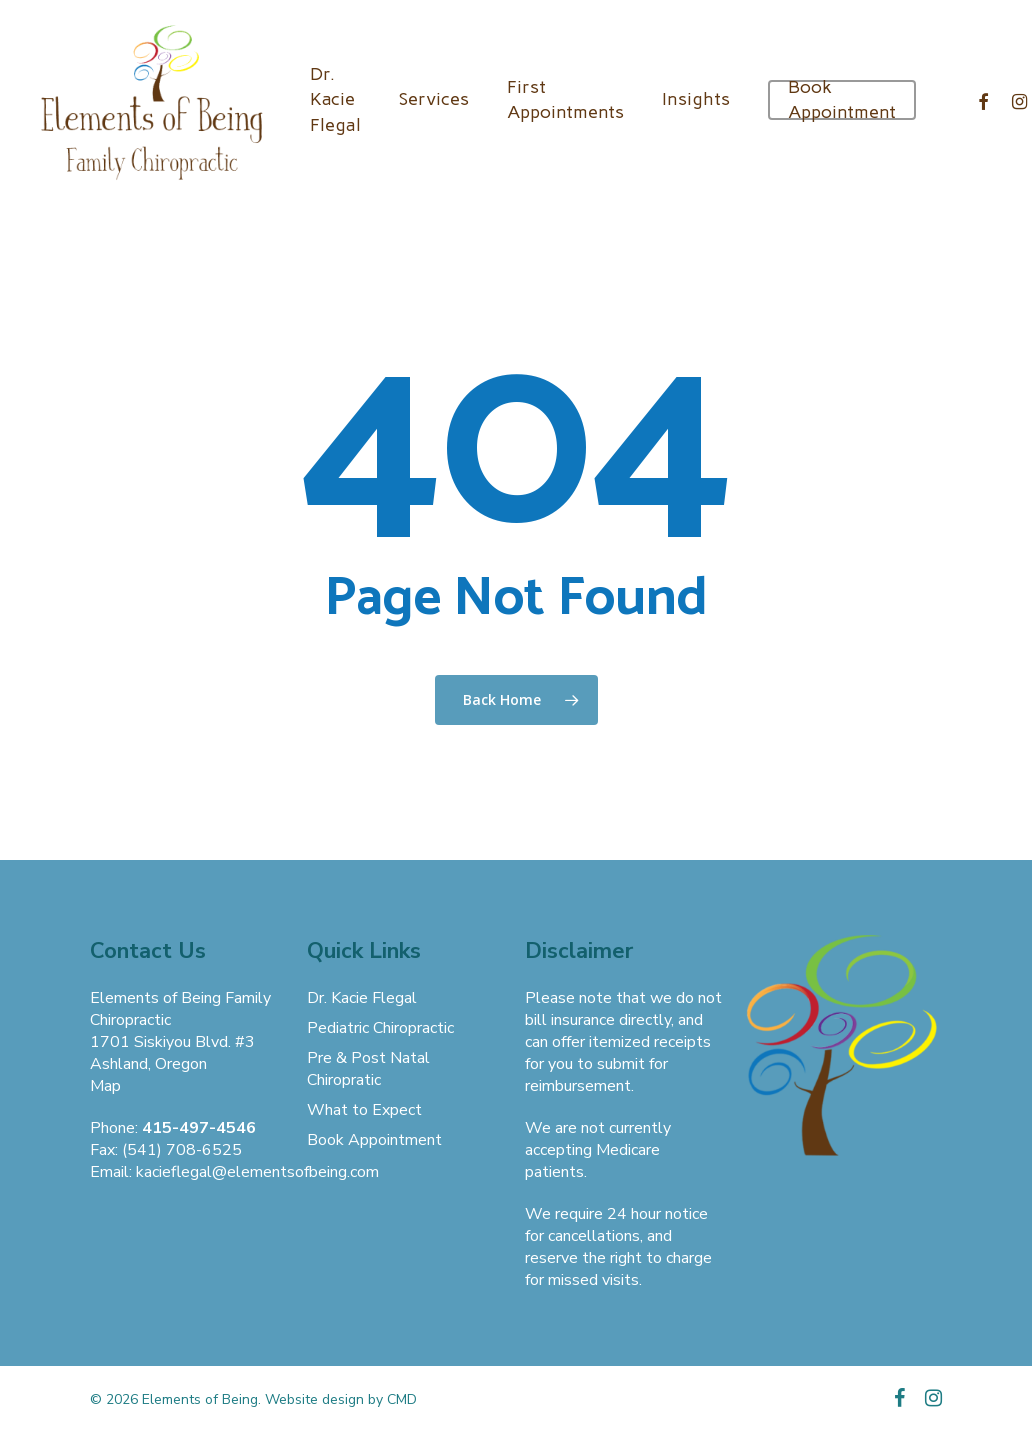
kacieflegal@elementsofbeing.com (257, 1172)
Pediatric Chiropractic (380, 1028)
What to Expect (364, 1110)
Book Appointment (374, 1140)
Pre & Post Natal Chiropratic (368, 1069)
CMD (402, 1399)
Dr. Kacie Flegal (362, 998)
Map (105, 1086)
